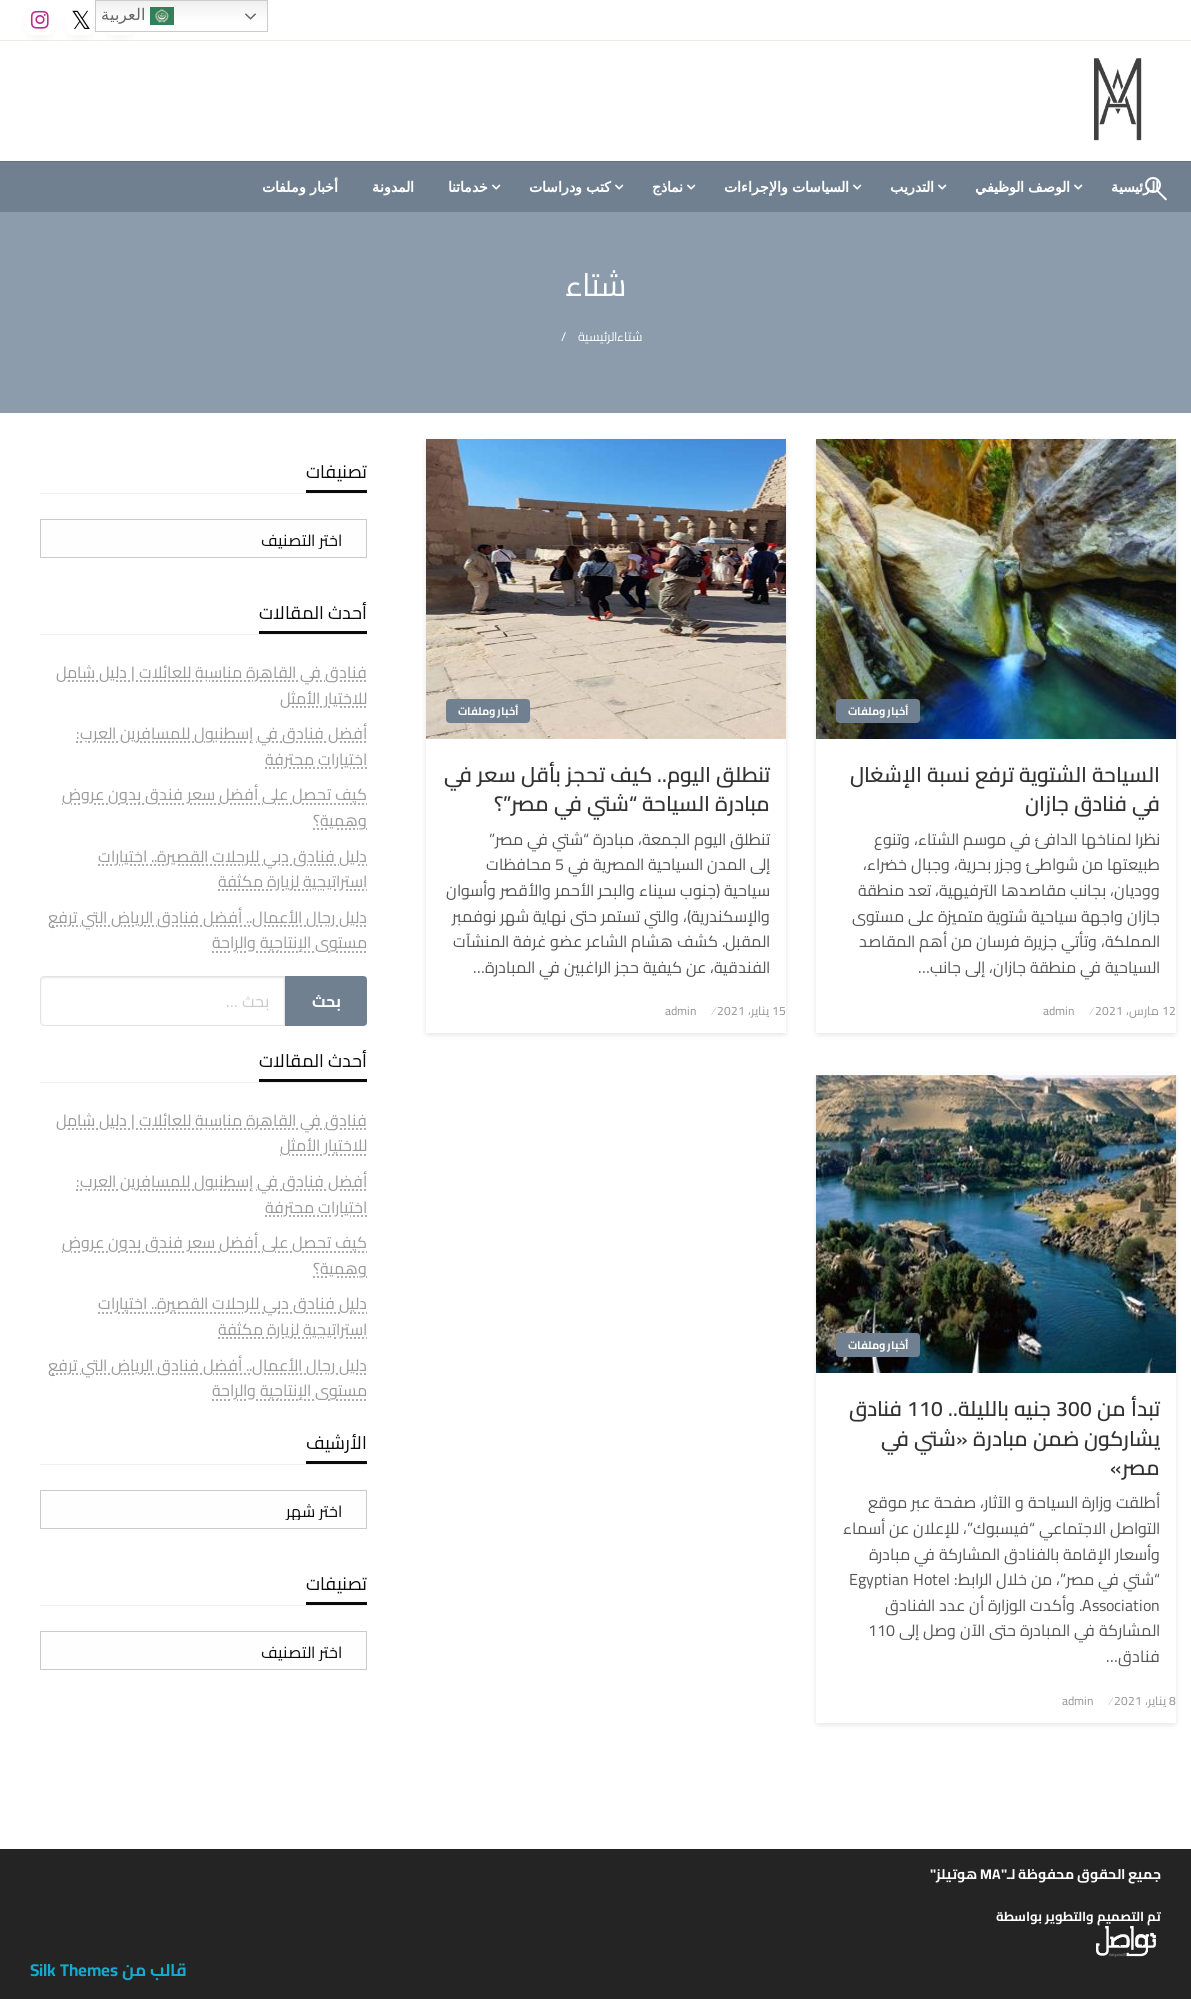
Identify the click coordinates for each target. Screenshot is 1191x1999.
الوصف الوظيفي (1022, 187)
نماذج (667, 187)
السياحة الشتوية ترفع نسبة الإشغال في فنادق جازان (1005, 789)
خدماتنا (468, 187)
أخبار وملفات (300, 187)
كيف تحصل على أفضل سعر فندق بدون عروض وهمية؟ (214, 807)
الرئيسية (597, 336)
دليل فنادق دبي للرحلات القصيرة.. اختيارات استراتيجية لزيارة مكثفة (232, 869)
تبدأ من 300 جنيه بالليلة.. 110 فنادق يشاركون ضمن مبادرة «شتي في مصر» (1004, 1438)
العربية (137, 16)
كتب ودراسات (570, 187)
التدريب (912, 187)
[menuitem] (1026, 187)
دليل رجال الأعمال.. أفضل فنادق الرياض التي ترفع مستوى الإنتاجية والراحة (207, 930)
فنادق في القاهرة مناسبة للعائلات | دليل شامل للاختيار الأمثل (211, 685)
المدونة (393, 187)
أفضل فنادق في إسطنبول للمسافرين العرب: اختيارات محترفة (221, 746)
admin (1058, 1010)
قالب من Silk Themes (108, 1970)
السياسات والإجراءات (786, 187)
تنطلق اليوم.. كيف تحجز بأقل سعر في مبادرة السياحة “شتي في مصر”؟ (607, 789)
